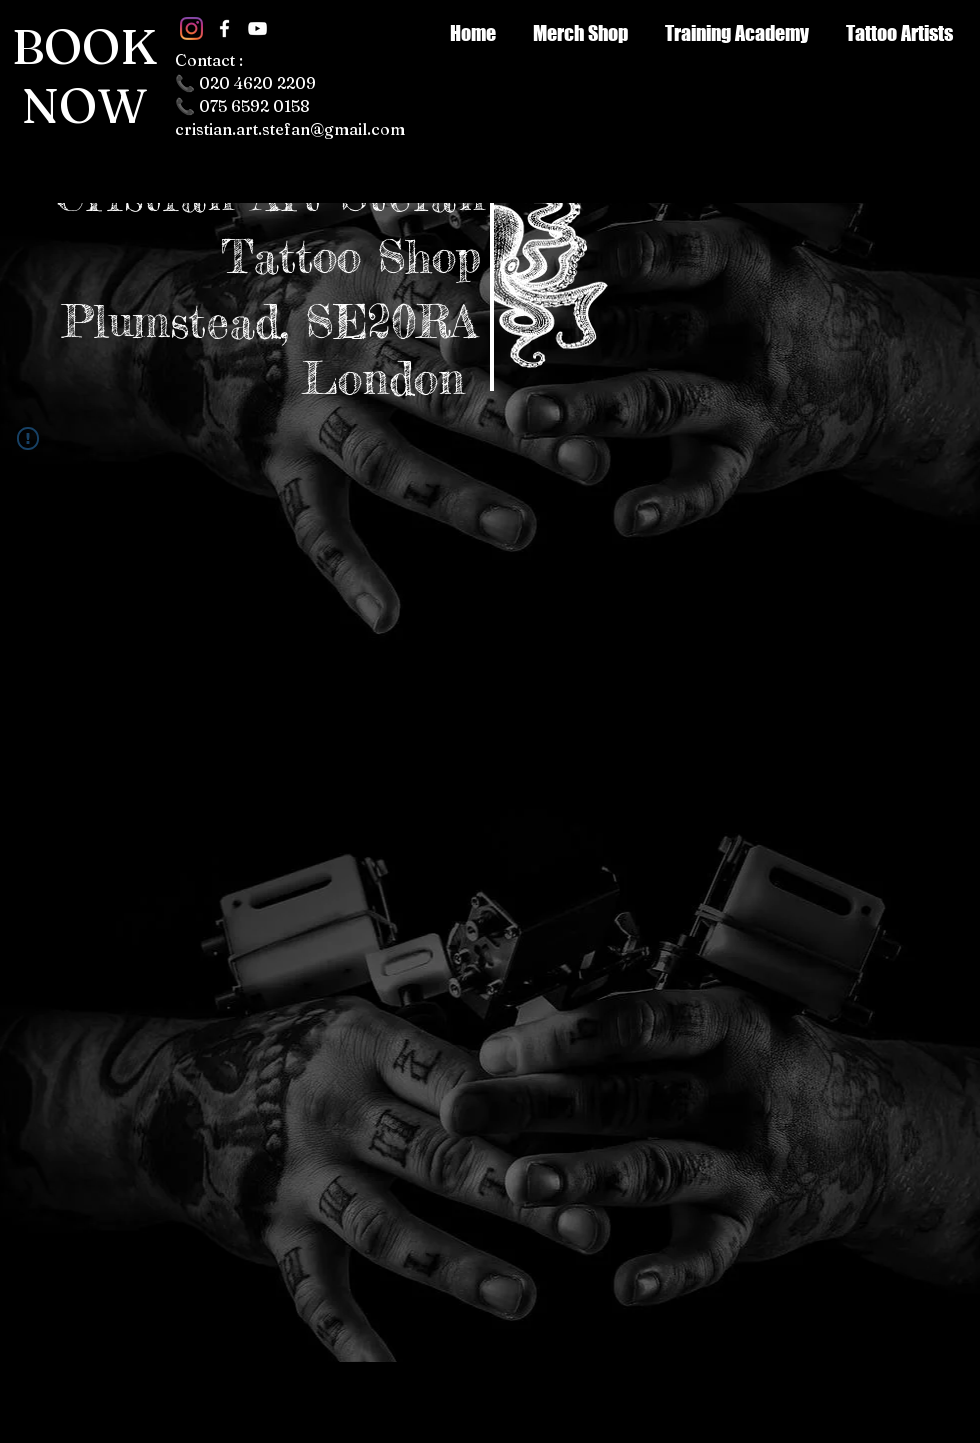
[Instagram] (191, 28)
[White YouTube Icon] (257, 28)
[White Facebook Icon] (224, 28)
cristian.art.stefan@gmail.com (290, 129)
